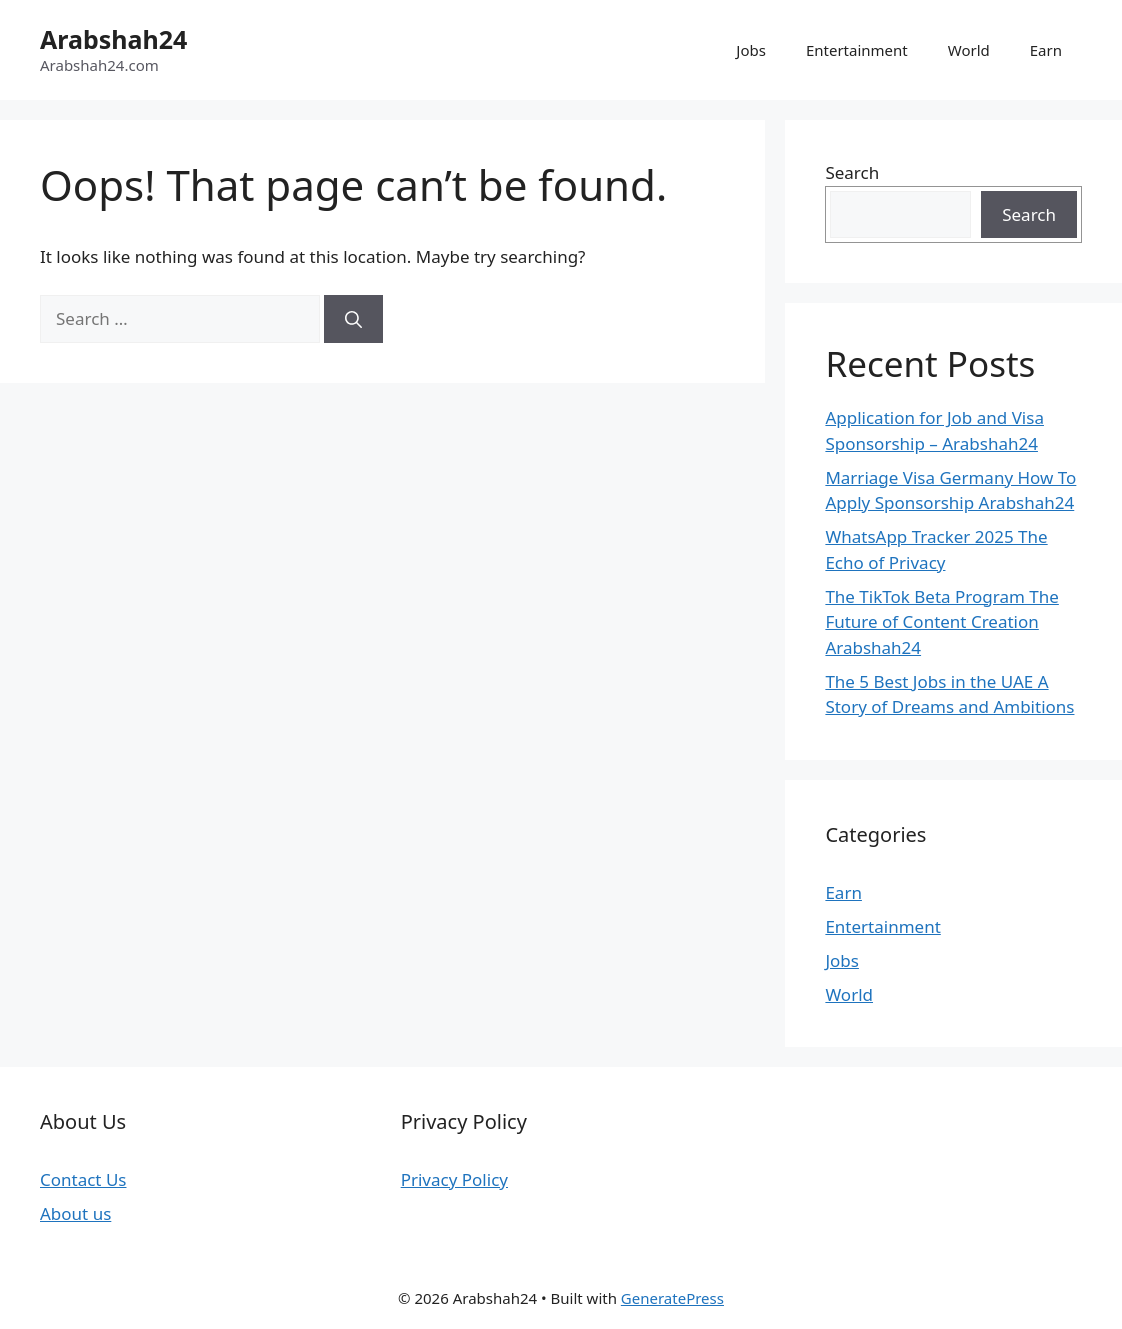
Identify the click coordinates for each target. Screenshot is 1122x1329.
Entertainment (857, 50)
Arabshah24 (113, 39)
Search (852, 172)
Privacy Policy (454, 1179)
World (969, 50)
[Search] (353, 319)
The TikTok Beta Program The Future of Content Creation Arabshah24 (941, 622)
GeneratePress (672, 1298)
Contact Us (83, 1179)
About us (75, 1213)
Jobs (751, 50)
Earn (1046, 50)
